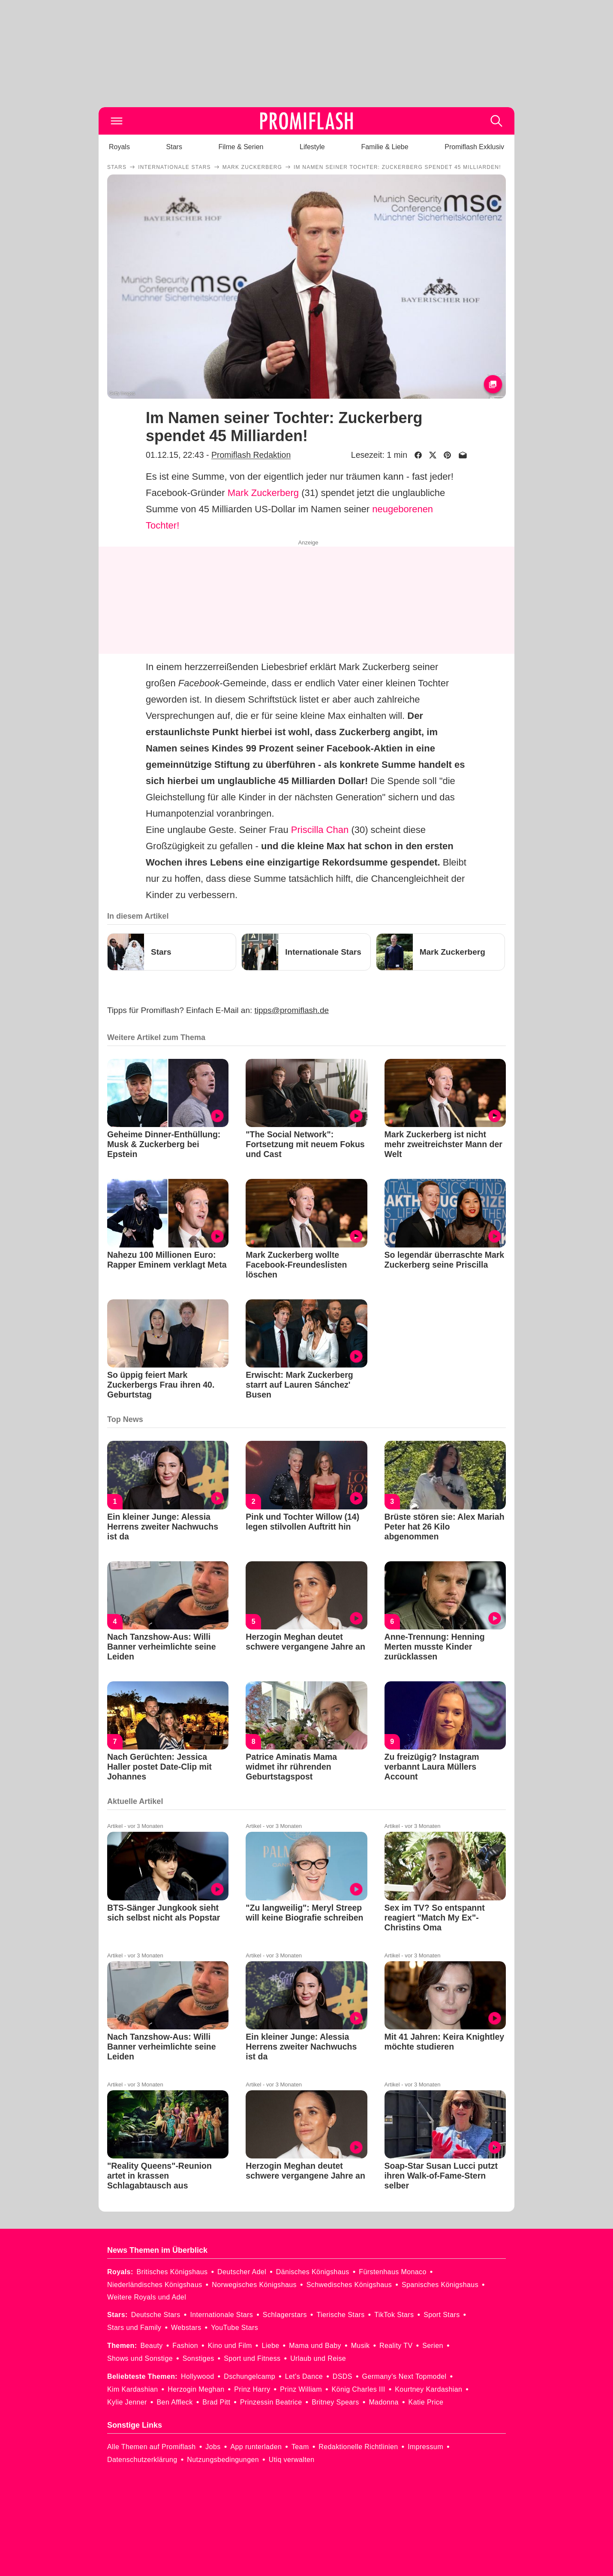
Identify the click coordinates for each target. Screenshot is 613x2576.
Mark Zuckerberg (263, 492)
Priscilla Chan (320, 829)
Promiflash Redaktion (251, 455)
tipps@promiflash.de (292, 1010)
